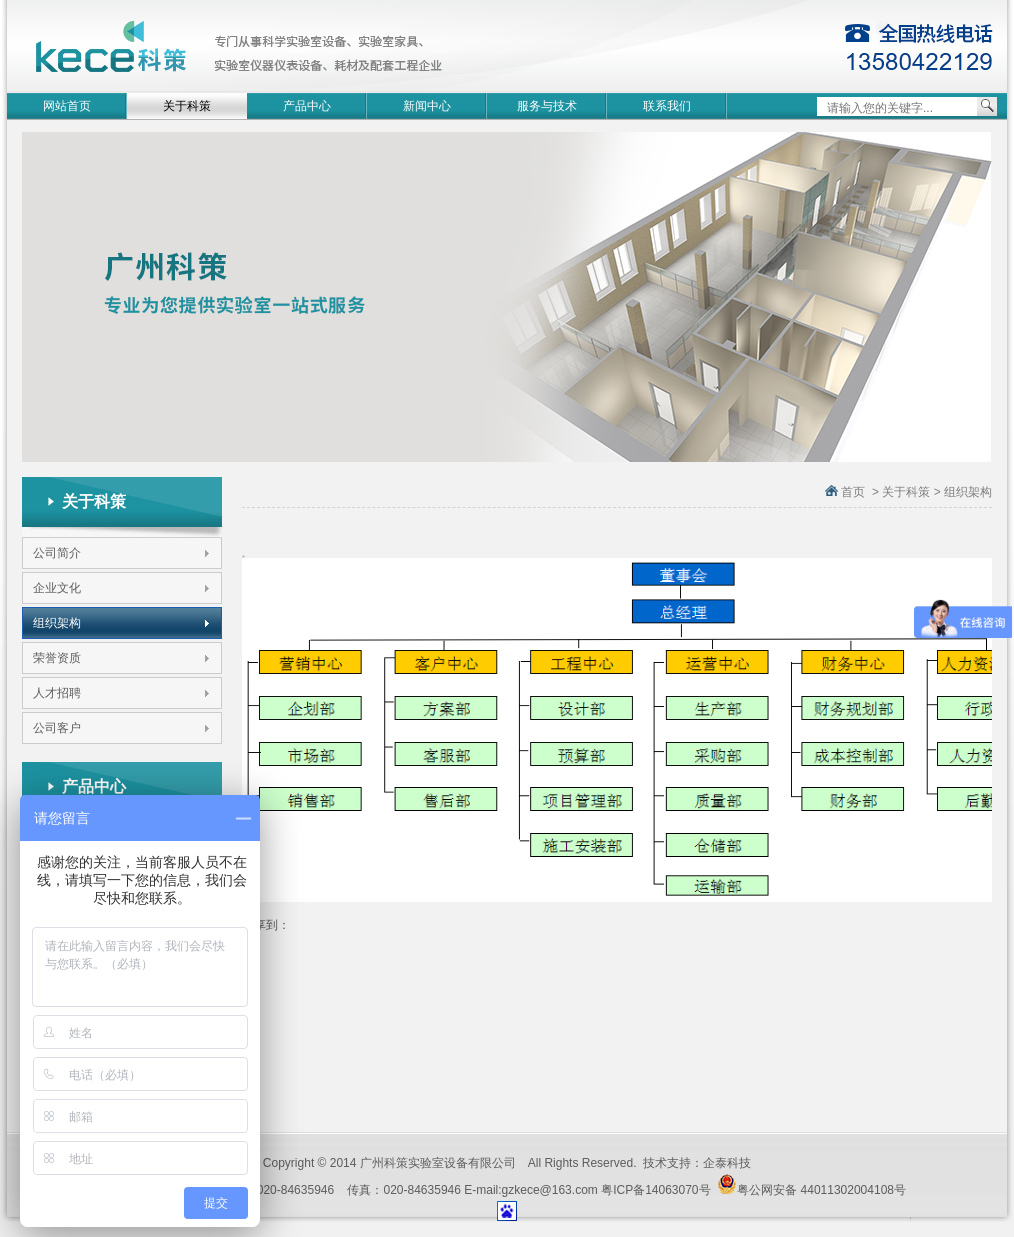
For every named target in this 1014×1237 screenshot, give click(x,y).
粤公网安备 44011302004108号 (811, 1185)
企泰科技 (727, 1163)
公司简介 (57, 553)
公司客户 (57, 728)
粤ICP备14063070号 (655, 1190)
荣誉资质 (57, 658)
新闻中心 (427, 106)
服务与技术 (547, 106)
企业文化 (57, 588)
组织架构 (57, 623)
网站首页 (67, 106)
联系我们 (667, 106)
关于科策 (187, 106)
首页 (853, 492)
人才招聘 (57, 693)
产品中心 (307, 106)
